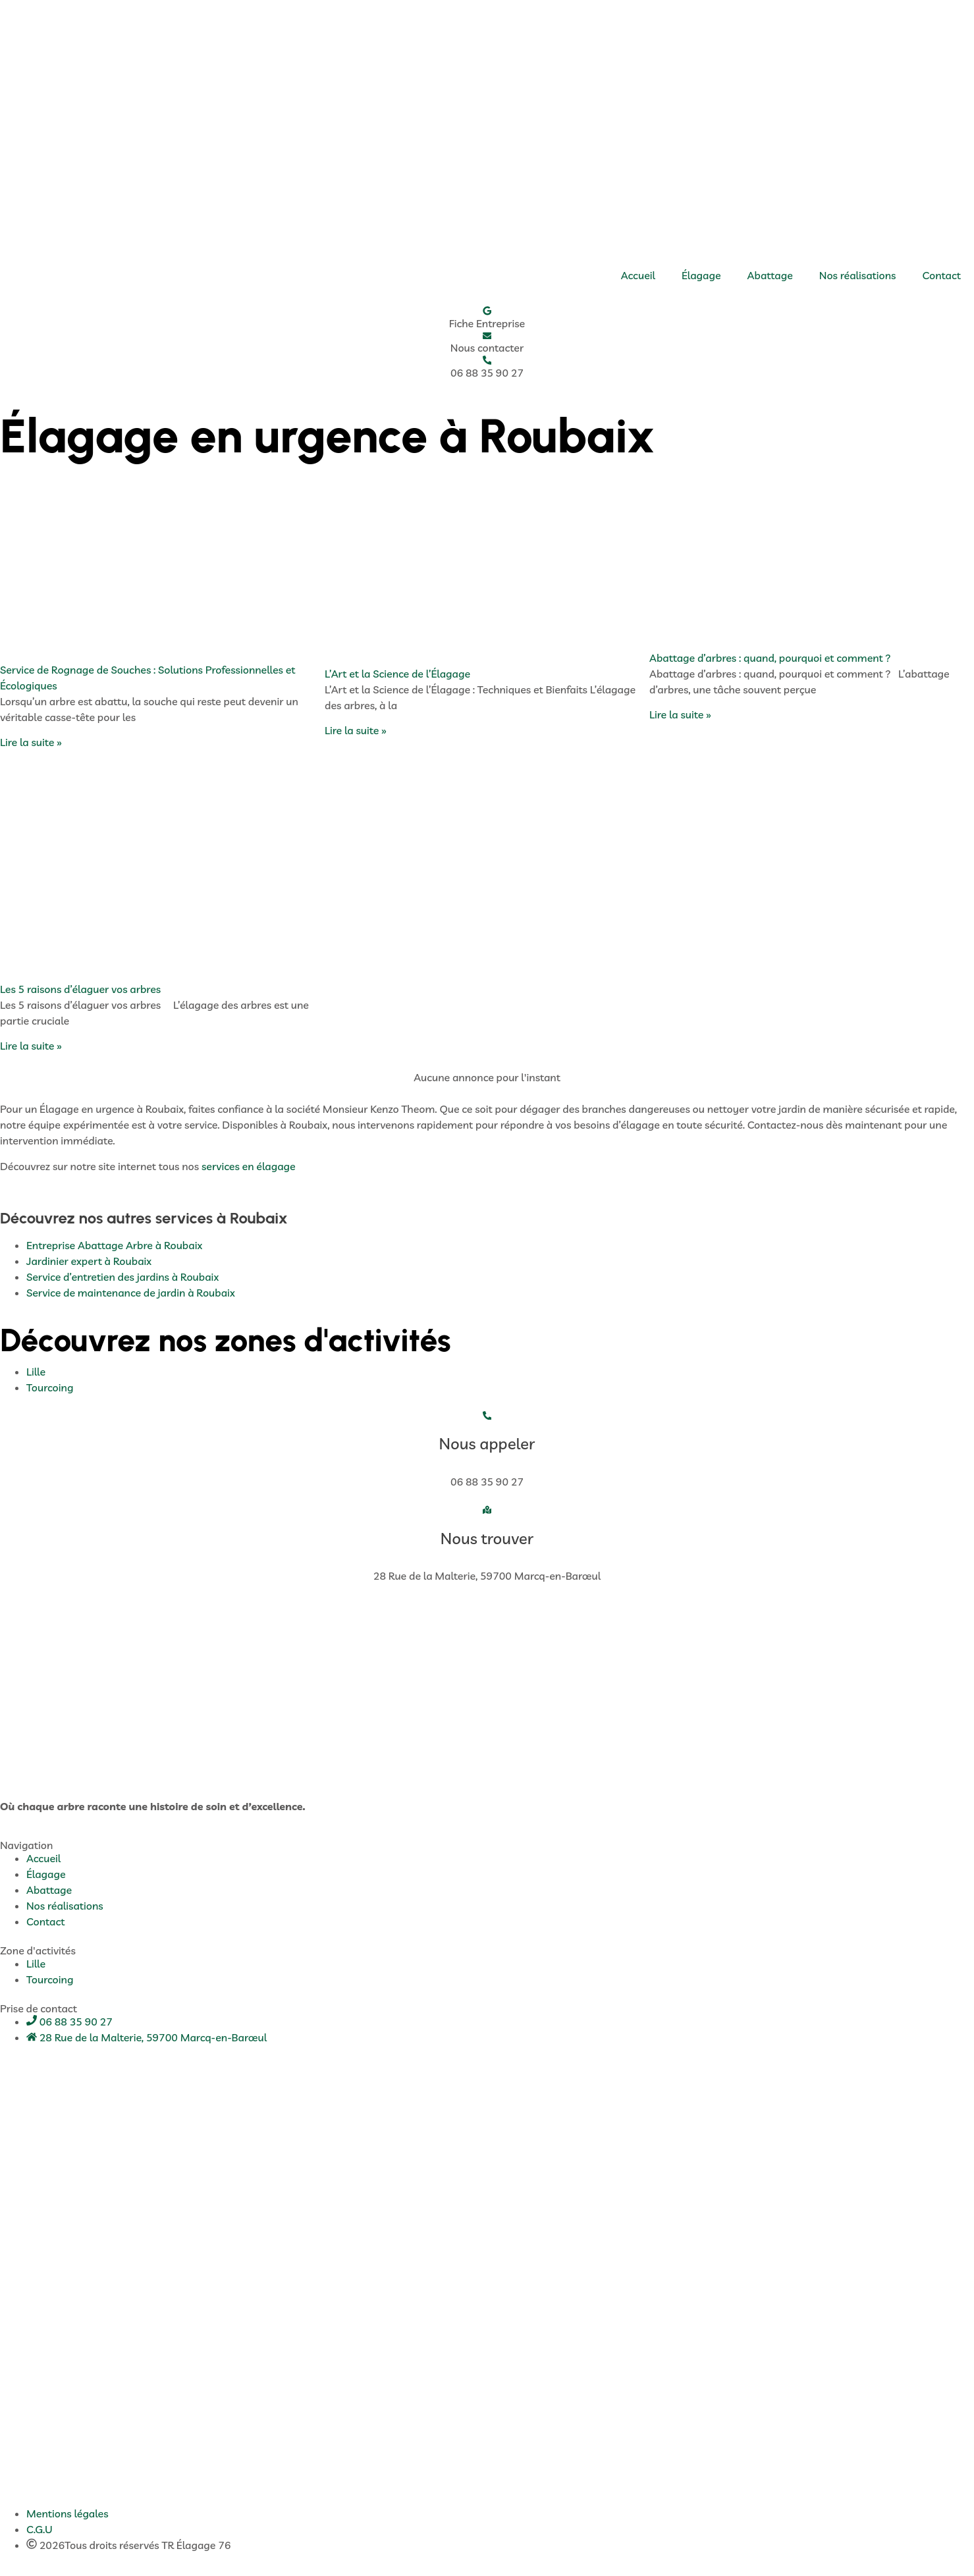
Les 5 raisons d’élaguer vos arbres (80, 993)
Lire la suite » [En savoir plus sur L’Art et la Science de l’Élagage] (356, 734)
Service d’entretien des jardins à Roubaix (122, 1281)
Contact (942, 275)
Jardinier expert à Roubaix (88, 1265)
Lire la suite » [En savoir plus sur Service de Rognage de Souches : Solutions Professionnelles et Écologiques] (31, 746)
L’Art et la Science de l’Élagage (397, 677)
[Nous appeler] (487, 1421)
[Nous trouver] (487, 1516)
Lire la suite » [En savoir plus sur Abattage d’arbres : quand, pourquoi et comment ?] (680, 719)
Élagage (701, 275)
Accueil (638, 275)
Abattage (770, 275)
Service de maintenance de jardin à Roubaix (130, 1297)
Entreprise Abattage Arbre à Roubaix (114, 1249)
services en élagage (249, 1170)
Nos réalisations (857, 275)
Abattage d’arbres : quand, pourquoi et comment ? (770, 662)
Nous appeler (487, 1450)
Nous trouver (487, 1545)
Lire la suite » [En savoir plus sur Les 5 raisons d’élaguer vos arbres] (31, 1050)
